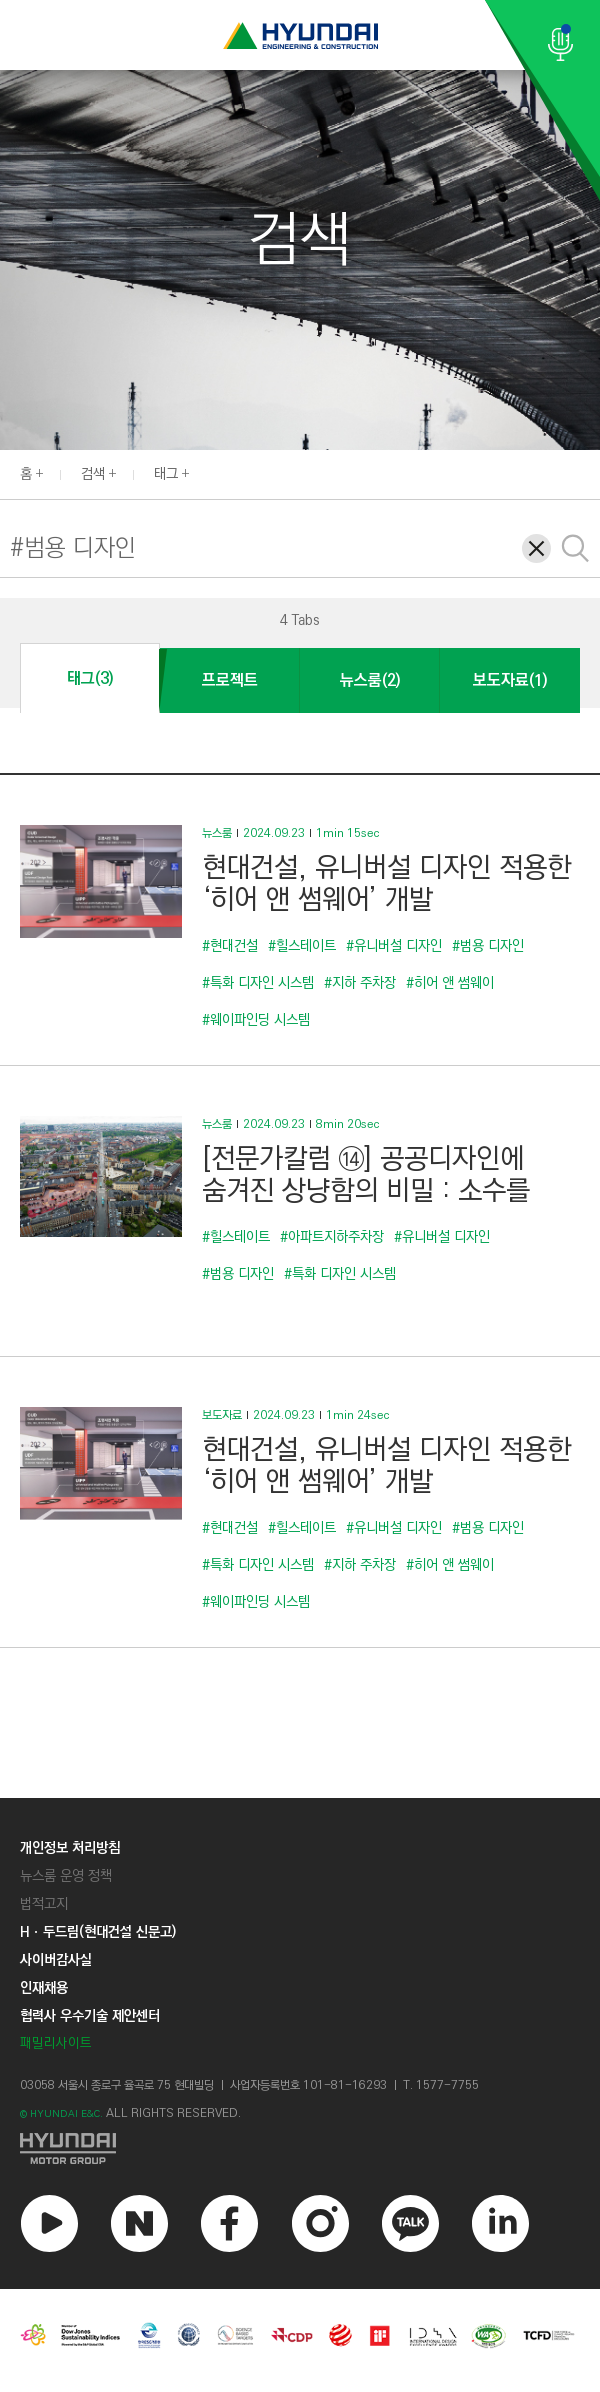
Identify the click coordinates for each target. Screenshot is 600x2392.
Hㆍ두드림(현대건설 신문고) (98, 1932)
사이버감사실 (56, 1960)
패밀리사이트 (56, 2043)
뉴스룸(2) (370, 680)
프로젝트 (230, 680)
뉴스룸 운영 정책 (66, 1876)
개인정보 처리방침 (70, 1848)
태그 (166, 474)
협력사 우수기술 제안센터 (90, 2016)
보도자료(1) (510, 680)
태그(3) (90, 678)
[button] (589, 472)
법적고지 (44, 1904)
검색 (93, 474)
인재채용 (44, 1988)
